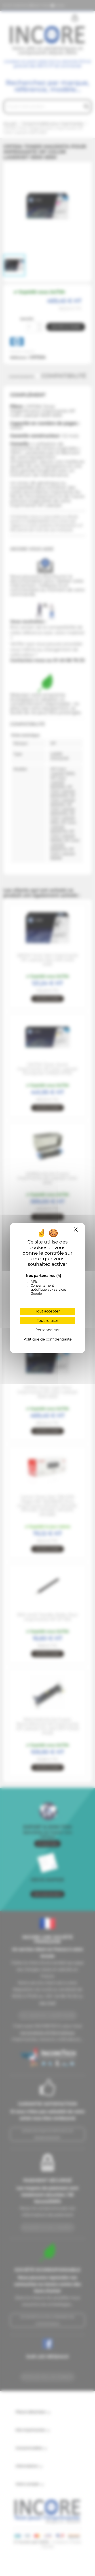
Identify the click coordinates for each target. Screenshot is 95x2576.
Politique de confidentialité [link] (47, 1339)
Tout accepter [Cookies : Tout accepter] (47, 1311)
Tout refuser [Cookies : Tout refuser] (47, 1320)
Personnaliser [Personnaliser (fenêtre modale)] (47, 1330)
